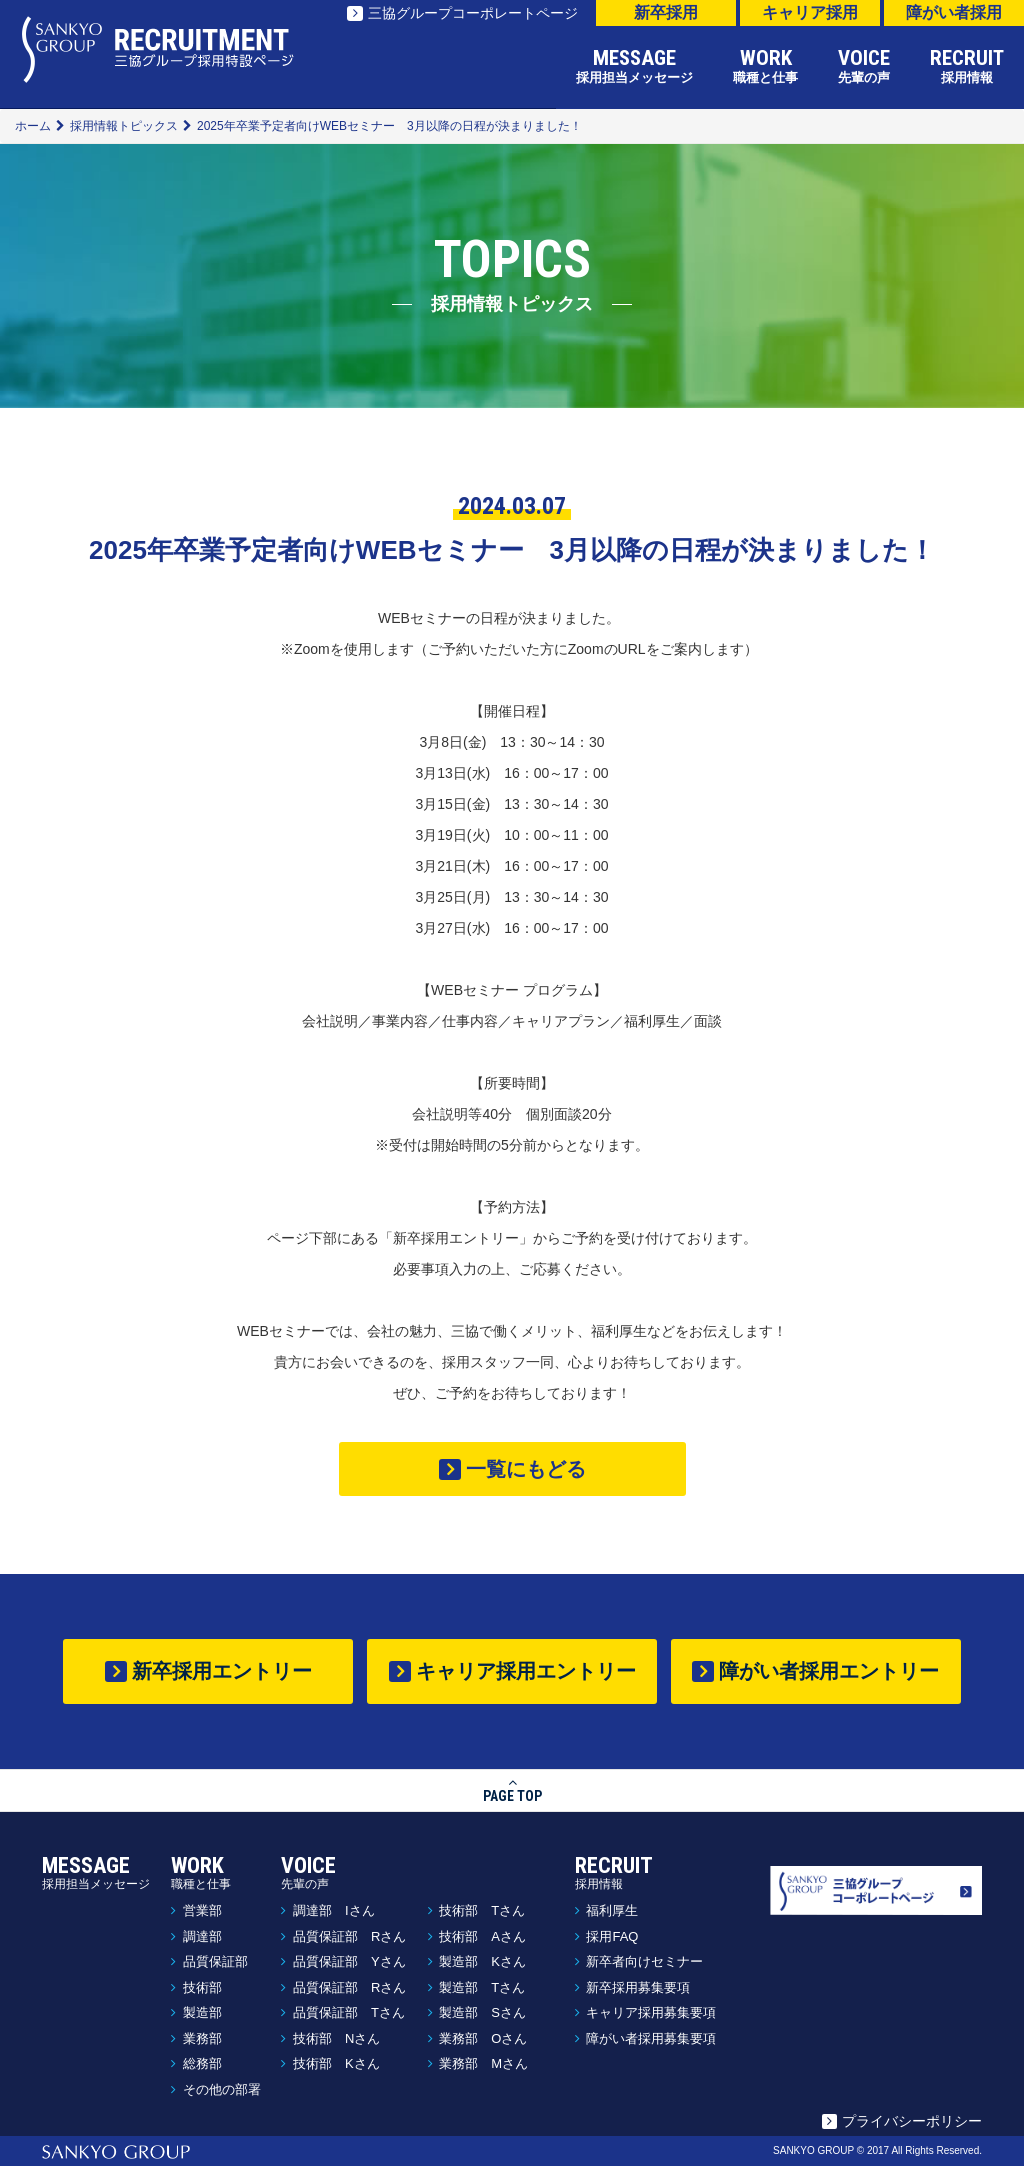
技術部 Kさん (336, 2063)
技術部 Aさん (482, 1936)
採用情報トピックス (124, 126)
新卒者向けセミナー (644, 1961)
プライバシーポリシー (912, 2121)
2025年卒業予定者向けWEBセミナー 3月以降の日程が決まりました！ (389, 126)
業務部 (202, 2038)
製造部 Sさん (482, 2012)
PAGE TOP (512, 1789)
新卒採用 (666, 12)
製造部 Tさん (482, 1987)
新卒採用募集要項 (638, 1987)
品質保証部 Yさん (349, 1961)
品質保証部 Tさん (349, 2012)
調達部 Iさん (334, 1910)
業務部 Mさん (483, 2063)
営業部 (202, 1910)
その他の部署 (222, 2089)
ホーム (33, 126)
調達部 (202, 1936)
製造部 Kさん (482, 1961)
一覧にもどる (526, 1469)
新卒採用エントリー (222, 1671)
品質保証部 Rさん (349, 1936)
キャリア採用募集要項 (651, 2012)
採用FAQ (612, 1936)
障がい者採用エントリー (829, 1671)
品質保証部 (215, 1961)
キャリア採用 (810, 12)
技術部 (202, 1987)
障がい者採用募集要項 (651, 2038)
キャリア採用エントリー (526, 1671)
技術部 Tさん (482, 1910)
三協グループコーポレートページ (473, 13)
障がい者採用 (954, 12)
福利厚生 (612, 1910)
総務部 (202, 2063)
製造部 (202, 2012)
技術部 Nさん (336, 2038)
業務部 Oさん (483, 2038)
